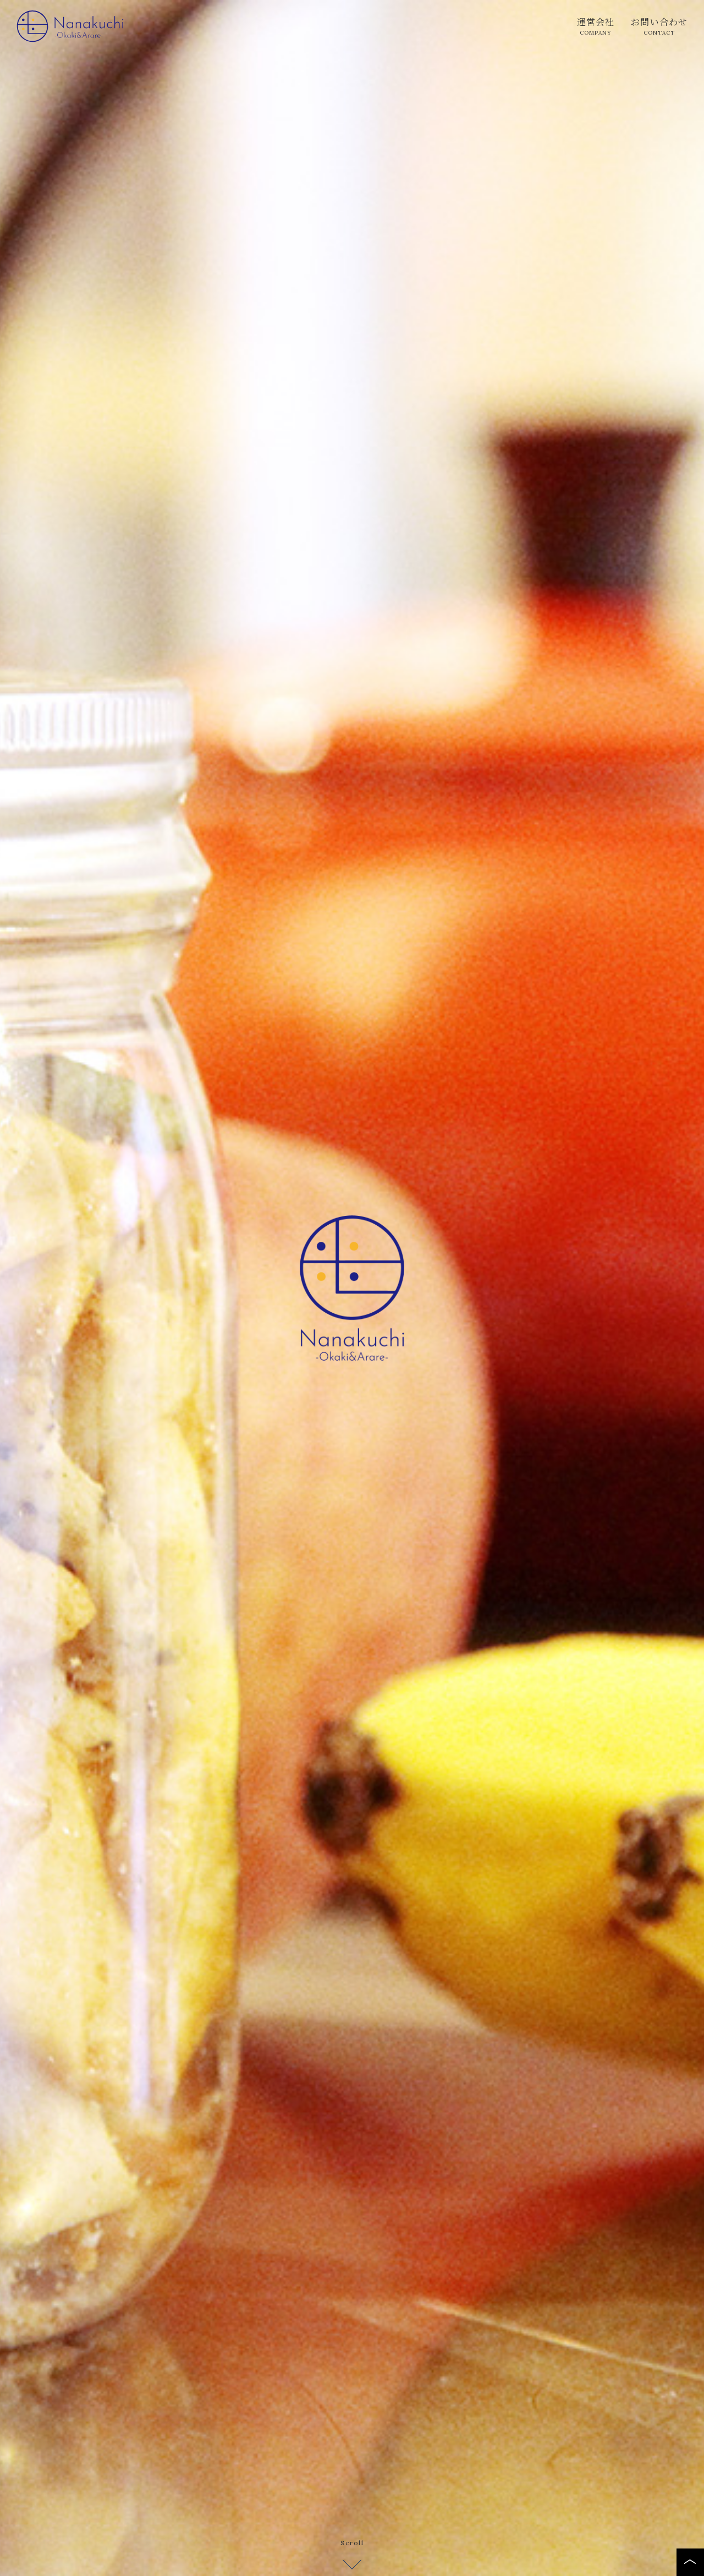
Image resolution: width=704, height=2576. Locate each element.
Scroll (352, 2550)
